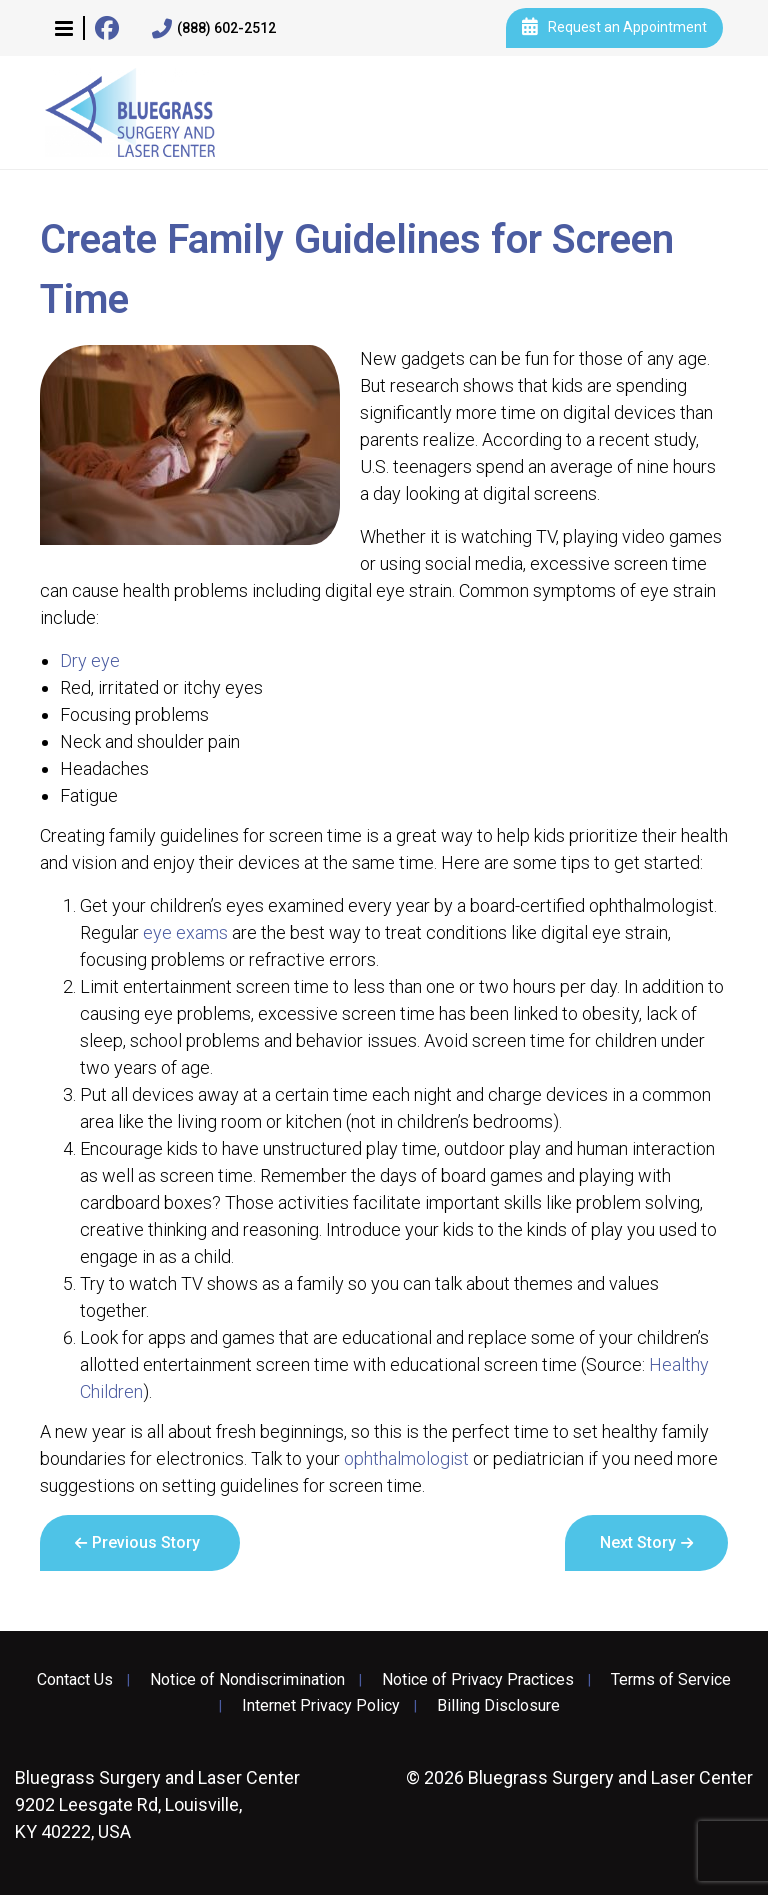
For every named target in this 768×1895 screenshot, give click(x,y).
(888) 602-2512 (214, 29)
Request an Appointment (614, 28)
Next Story (638, 1542)
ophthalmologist (406, 1458)
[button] (64, 28)
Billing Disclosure (498, 1706)
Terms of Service (671, 1680)
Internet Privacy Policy (321, 1706)
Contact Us (75, 1680)
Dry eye (90, 660)
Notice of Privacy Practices (478, 1680)
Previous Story (146, 1542)
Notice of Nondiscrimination (247, 1680)
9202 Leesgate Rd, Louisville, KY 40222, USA (157, 1804)
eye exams (185, 932)
